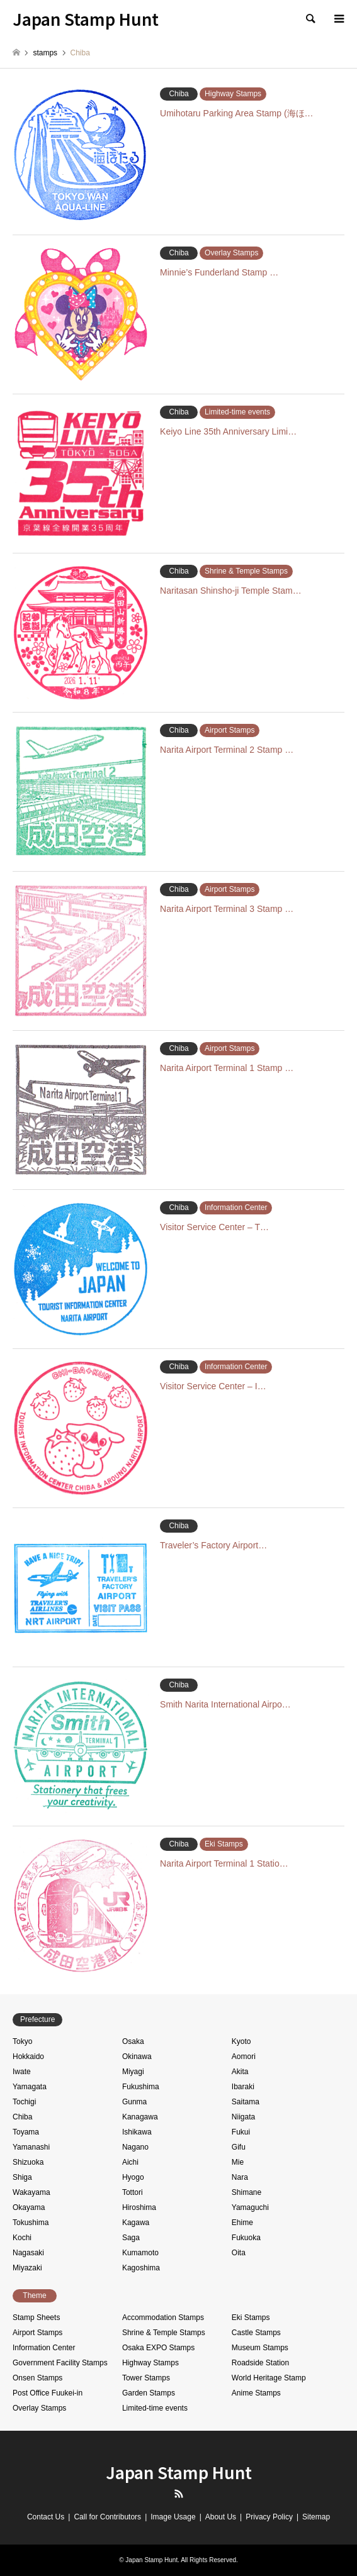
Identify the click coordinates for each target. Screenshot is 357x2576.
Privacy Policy (269, 2516)
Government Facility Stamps (60, 2362)
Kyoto (241, 2041)
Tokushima (30, 2222)
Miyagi (133, 2071)
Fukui (241, 2132)
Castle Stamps (256, 2332)
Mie (238, 2162)
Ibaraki (243, 2086)
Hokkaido (28, 2056)
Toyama (26, 2132)
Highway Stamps (150, 2362)
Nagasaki (28, 2252)
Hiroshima (139, 2207)
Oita (239, 2252)
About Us (220, 2516)
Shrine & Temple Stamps (163, 2332)
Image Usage (172, 2516)
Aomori (244, 2056)
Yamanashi (31, 2147)
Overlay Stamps (39, 2408)
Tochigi (24, 2101)
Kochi (22, 2237)
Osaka (133, 2041)
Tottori (132, 2192)
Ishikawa (137, 2132)
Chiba (22, 2116)
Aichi (130, 2162)
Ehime (242, 2222)
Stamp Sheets (36, 2317)
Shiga (22, 2177)
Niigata (243, 2116)
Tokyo (22, 2041)
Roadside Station (260, 2362)
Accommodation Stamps (163, 2317)
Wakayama (31, 2192)
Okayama (29, 2207)
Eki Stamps (251, 2317)
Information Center (44, 2347)
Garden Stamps (148, 2393)
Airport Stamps (37, 2332)
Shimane (246, 2192)
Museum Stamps (260, 2347)
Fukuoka (246, 2237)
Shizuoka (28, 2162)
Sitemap (316, 2516)
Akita (240, 2071)
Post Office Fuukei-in (47, 2393)
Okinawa (137, 2056)
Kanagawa (140, 2116)
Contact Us (45, 2516)
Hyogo (133, 2177)
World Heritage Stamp (269, 2377)
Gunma (134, 2101)
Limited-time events (155, 2408)
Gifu (239, 2147)
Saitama (245, 2101)
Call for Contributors (107, 2516)
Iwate (22, 2071)
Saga (131, 2237)
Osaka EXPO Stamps (158, 2347)
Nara (240, 2177)
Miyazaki (27, 2267)
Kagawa (135, 2222)
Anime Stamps (256, 2393)
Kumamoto (140, 2252)
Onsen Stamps (37, 2377)
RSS (178, 2493)
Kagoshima (141, 2267)
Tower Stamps (146, 2377)
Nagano (135, 2147)
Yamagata (30, 2086)
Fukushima (140, 2086)
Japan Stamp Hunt (179, 2472)
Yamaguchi (250, 2207)
